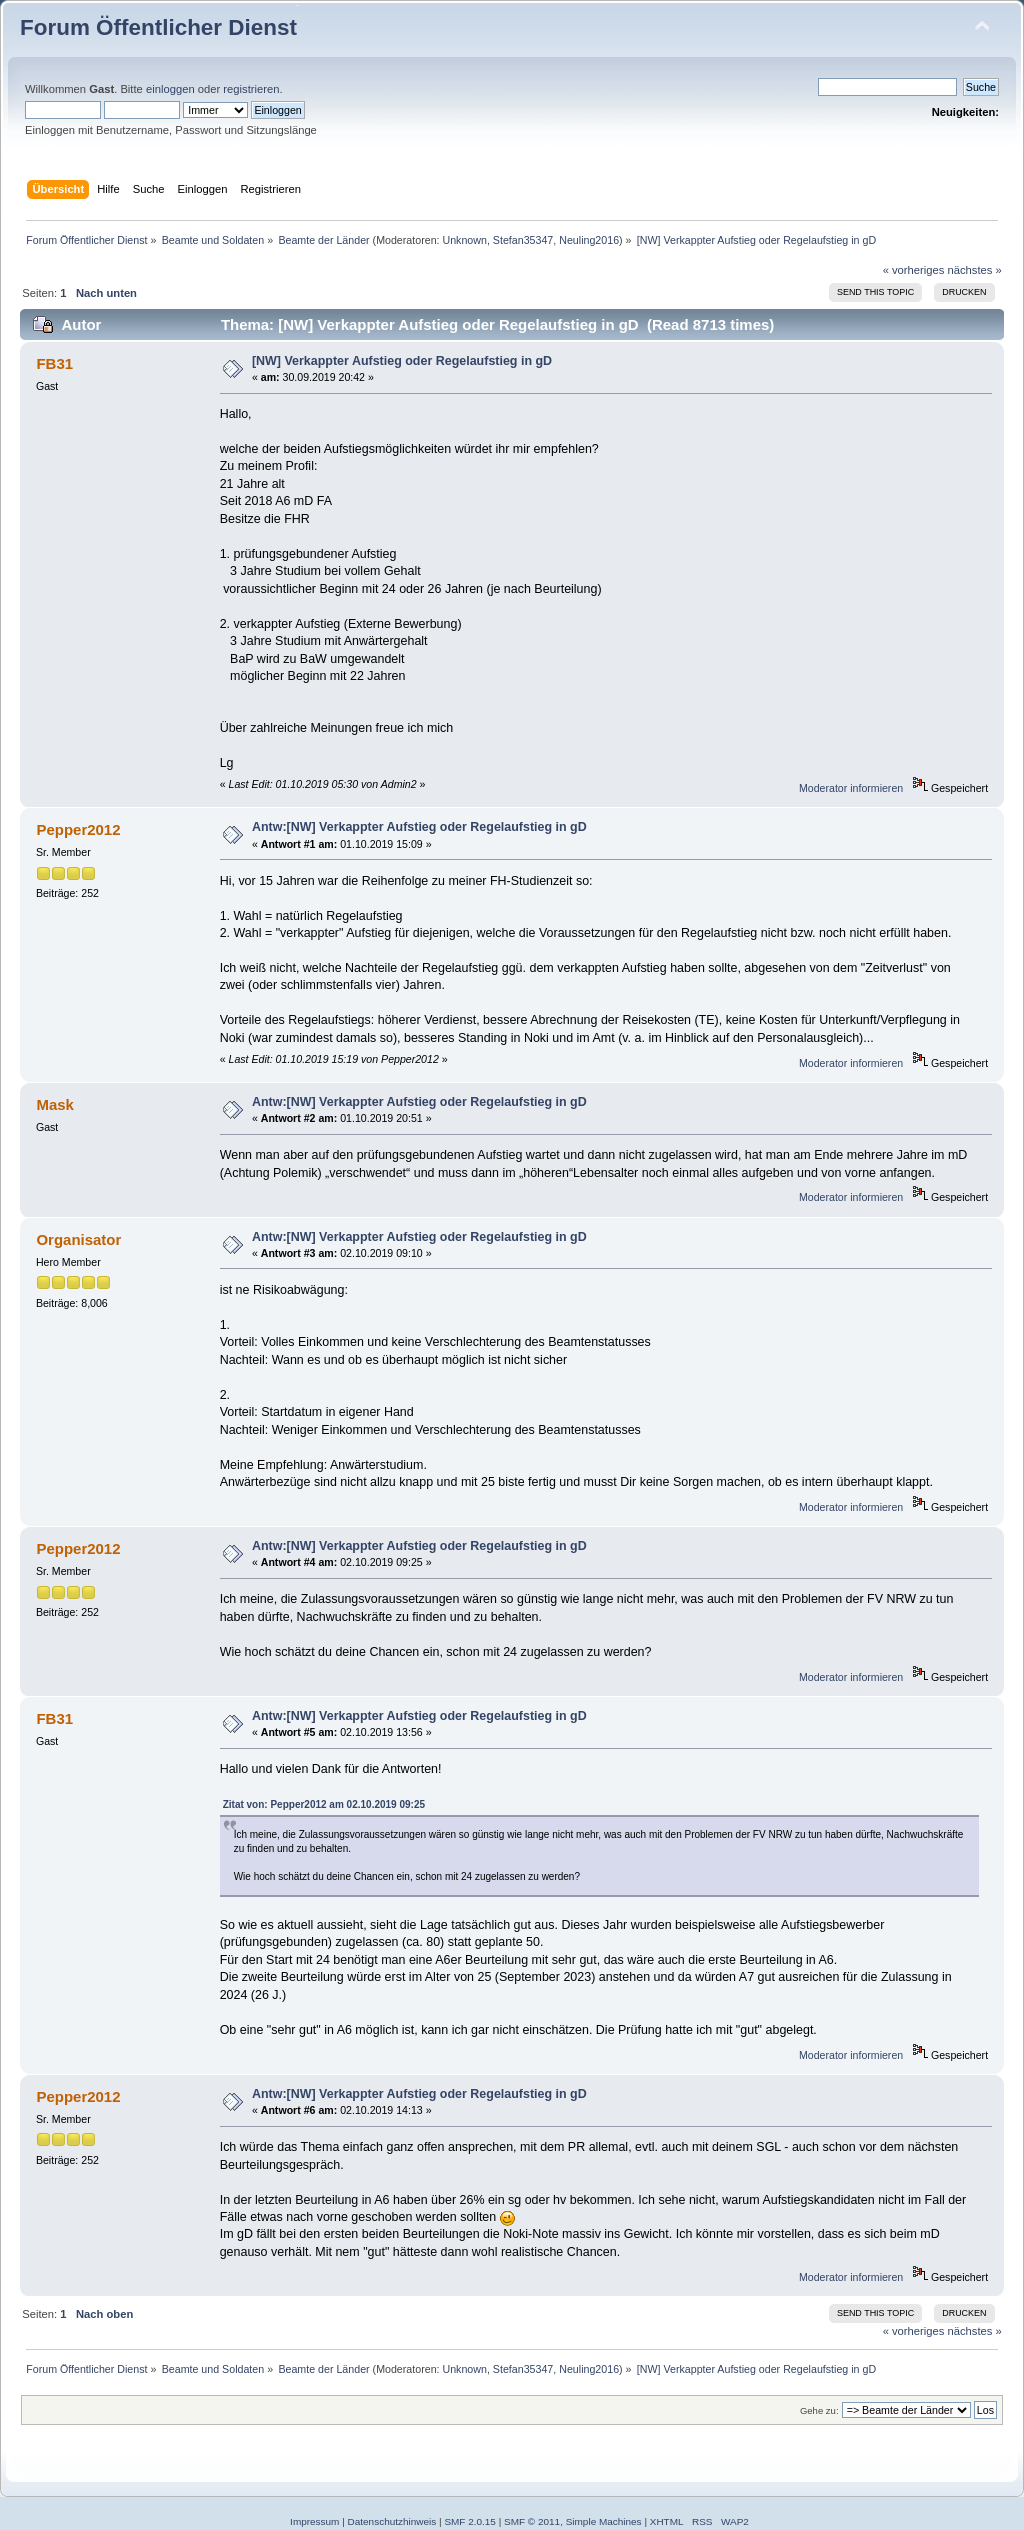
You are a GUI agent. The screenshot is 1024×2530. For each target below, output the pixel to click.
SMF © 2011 (532, 2521)
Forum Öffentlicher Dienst (158, 27)
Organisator (78, 1239)
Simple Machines (604, 2521)
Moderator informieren (851, 788)
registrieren (251, 89)
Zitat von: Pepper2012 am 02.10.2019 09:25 (324, 1804)
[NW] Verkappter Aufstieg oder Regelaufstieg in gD (402, 361)
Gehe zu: (819, 2410)
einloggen (170, 89)
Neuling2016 (589, 240)
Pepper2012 (78, 829)
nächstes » (975, 270)
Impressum (314, 2521)
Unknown (464, 240)
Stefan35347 (523, 240)
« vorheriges (914, 270)
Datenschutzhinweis (392, 2521)
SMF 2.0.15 (470, 2521)
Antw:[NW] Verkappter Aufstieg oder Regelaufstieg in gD (419, 827)
